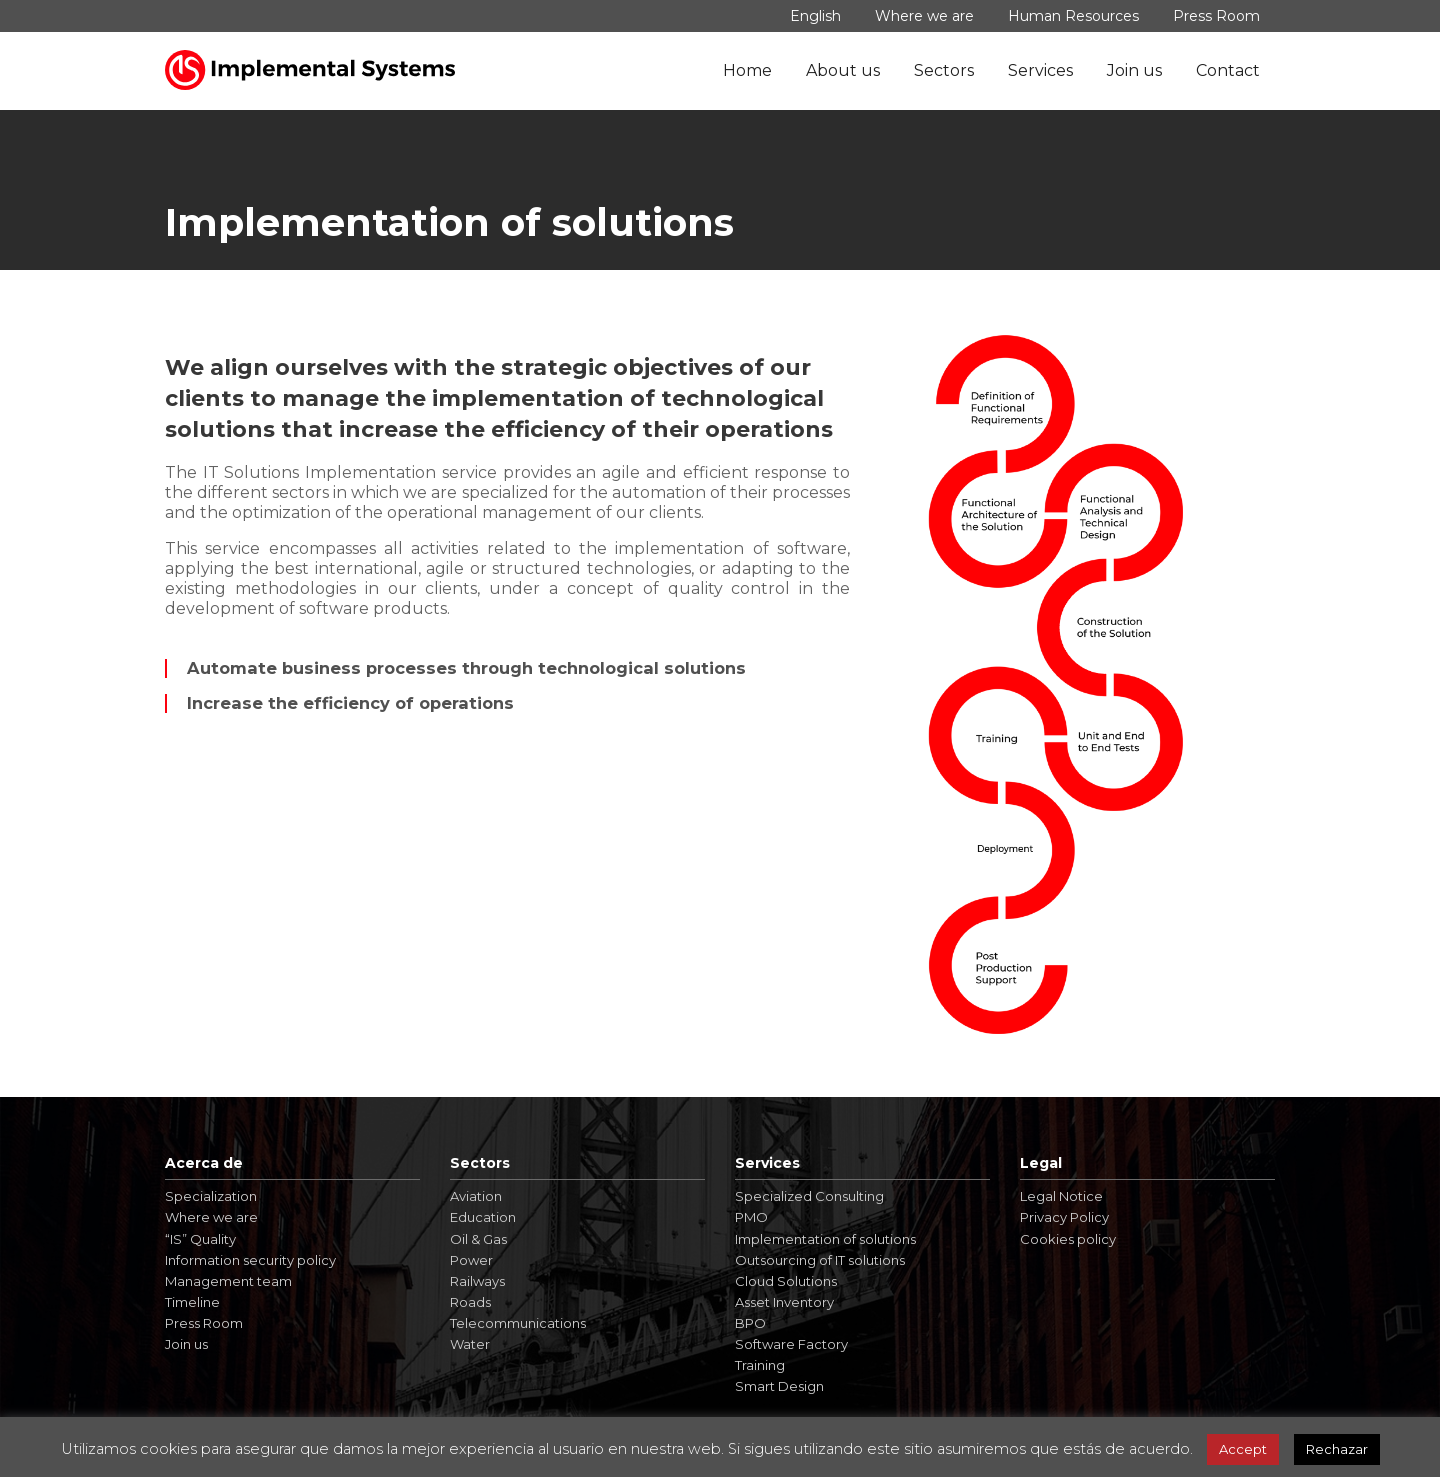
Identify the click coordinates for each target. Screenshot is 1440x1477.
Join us (1134, 70)
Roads (470, 1302)
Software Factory (791, 1344)
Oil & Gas (478, 1239)
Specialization (211, 1196)
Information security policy (250, 1260)
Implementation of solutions (825, 1239)
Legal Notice (1061, 1196)
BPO (750, 1323)
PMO (751, 1217)
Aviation (476, 1196)
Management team (228, 1281)
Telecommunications (518, 1323)
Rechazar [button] (1337, 1449)
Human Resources (1073, 16)
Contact (1228, 70)
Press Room (1216, 16)
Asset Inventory (784, 1302)
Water (470, 1344)
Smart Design (779, 1386)
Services (1040, 70)
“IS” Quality (200, 1239)
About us (843, 70)
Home (747, 70)
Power (471, 1260)
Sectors (944, 70)
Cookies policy (1068, 1239)
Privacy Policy (1064, 1217)
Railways (477, 1281)
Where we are (924, 16)
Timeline (192, 1302)
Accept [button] (1243, 1449)
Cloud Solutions (786, 1281)
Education (483, 1217)
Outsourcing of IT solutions (820, 1260)
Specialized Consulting (809, 1196)
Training (760, 1365)
